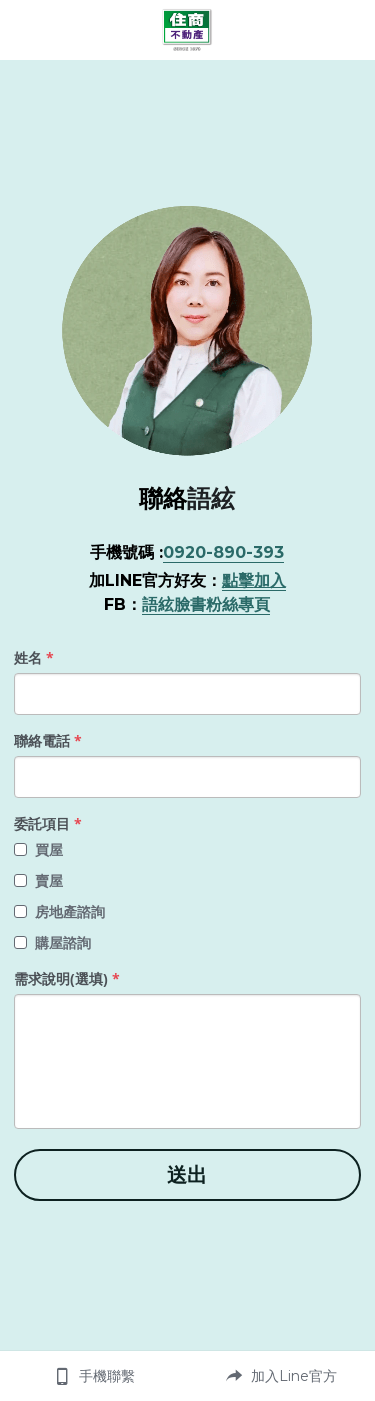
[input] (187, 694)
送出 (187, 1175)
